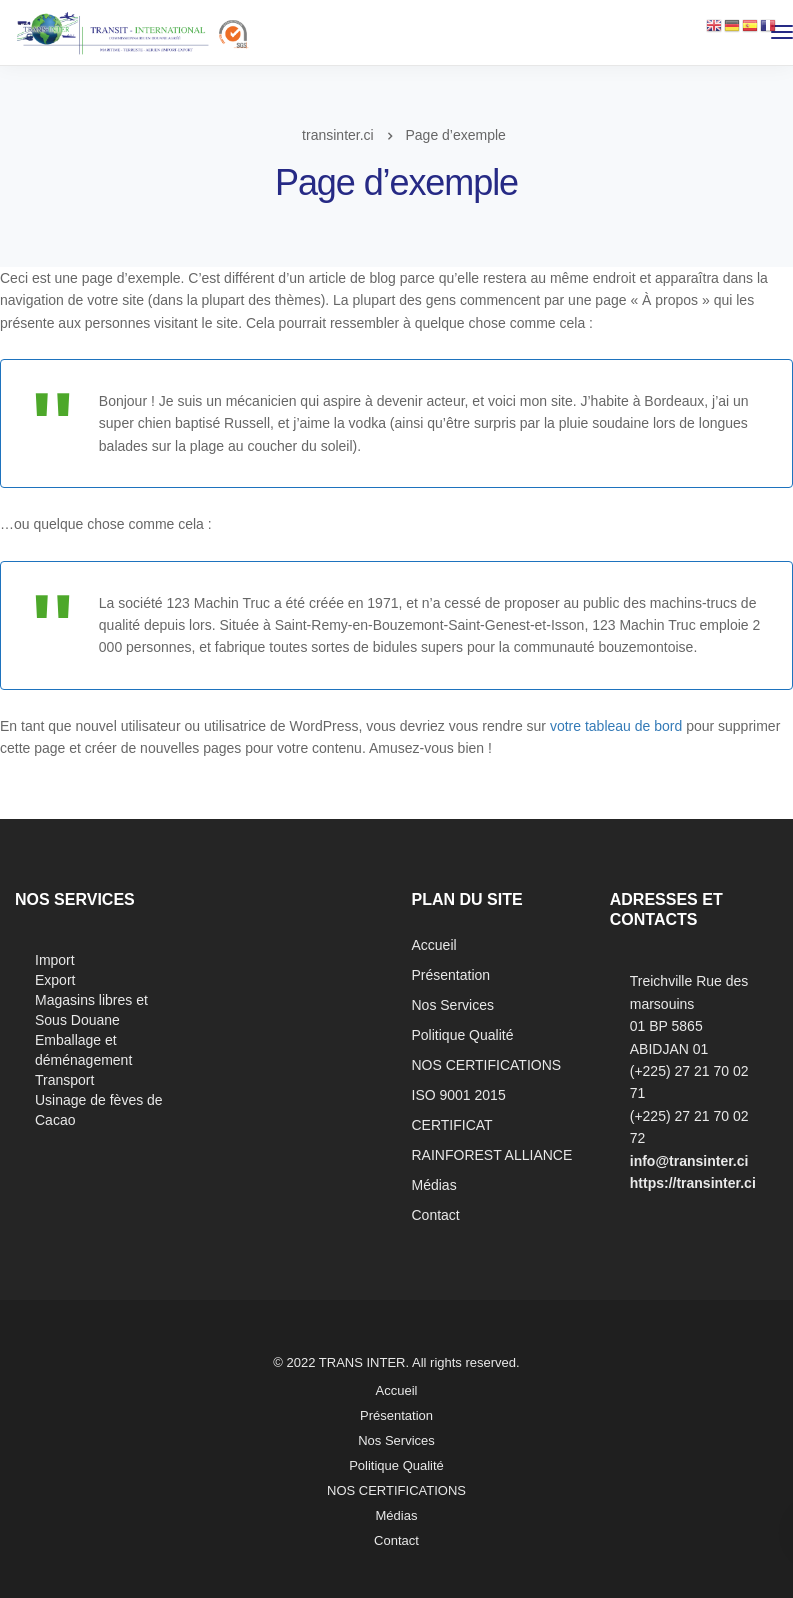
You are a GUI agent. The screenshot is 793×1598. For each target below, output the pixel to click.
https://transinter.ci (693, 1183)
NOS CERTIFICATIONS (487, 1065)
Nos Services (453, 1005)
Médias (434, 1185)
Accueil (434, 945)
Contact (436, 1215)
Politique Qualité (463, 1035)
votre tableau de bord (616, 726)
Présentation (451, 975)
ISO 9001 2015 (459, 1095)
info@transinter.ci (689, 1161)
